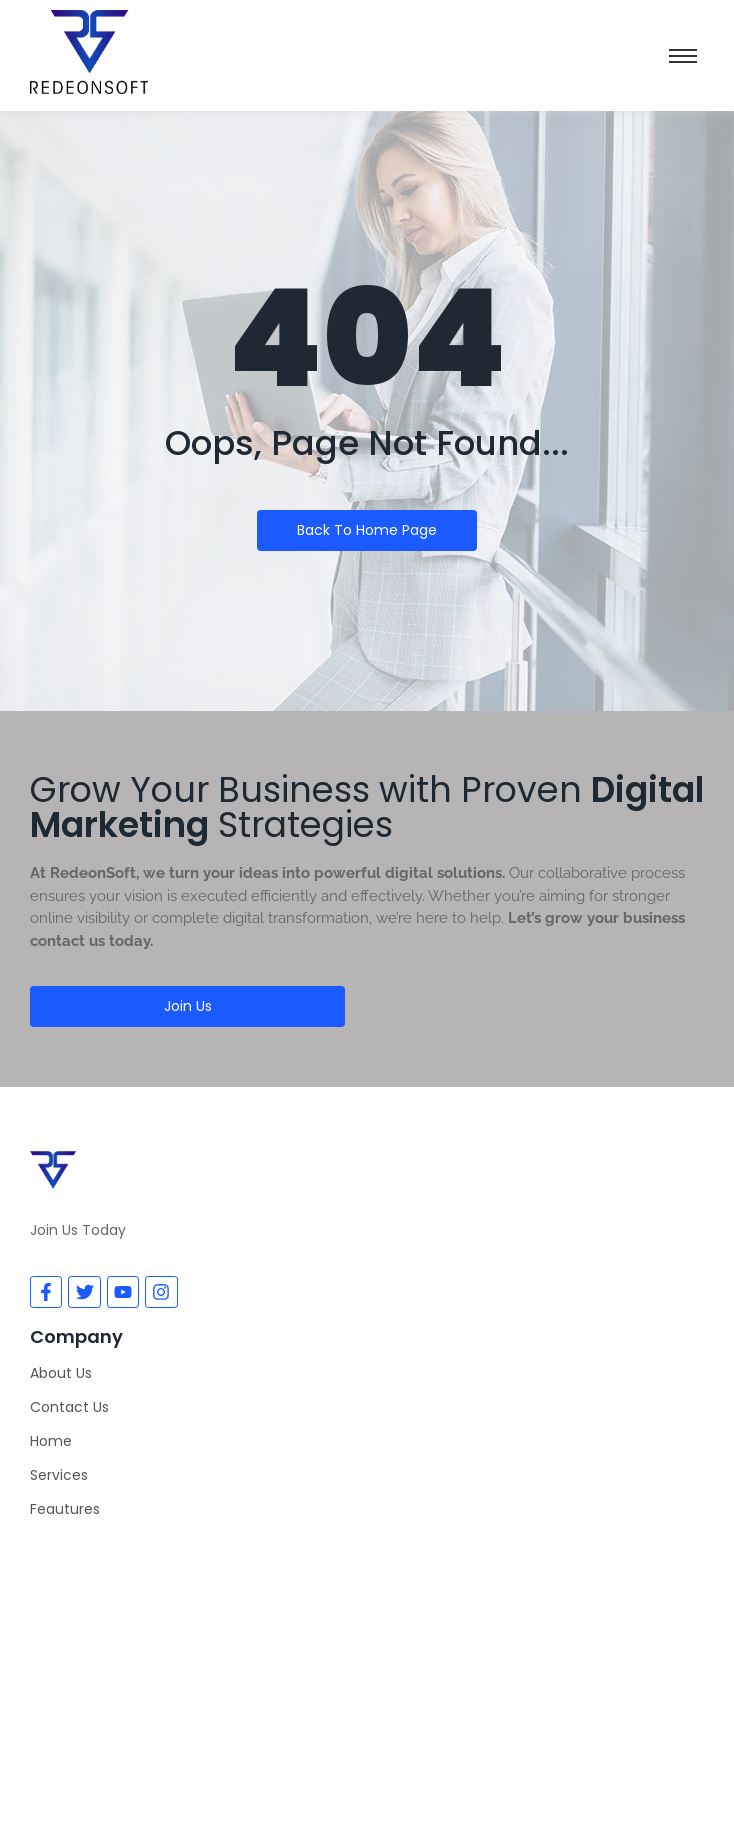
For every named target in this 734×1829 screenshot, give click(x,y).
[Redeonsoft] (367, 1652)
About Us (61, 1373)
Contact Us (69, 1407)
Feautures (65, 1509)
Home (51, 1441)
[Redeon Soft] (89, 52)
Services (59, 1475)
